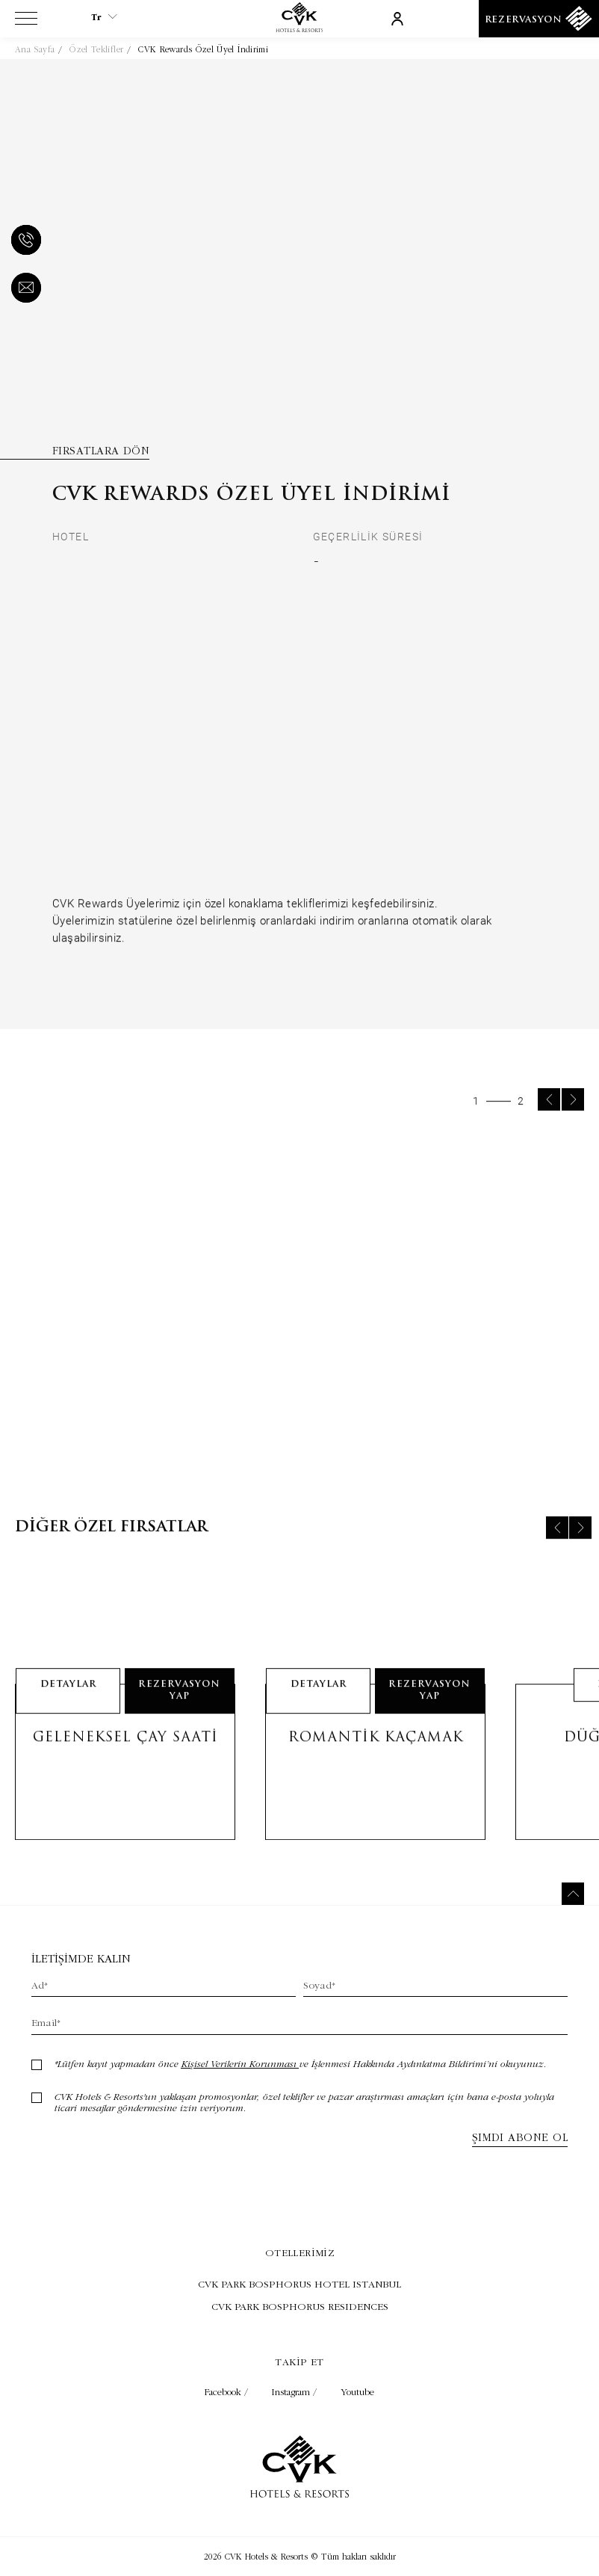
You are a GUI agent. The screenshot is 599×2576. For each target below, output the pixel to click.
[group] (299, 1310)
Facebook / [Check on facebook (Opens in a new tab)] (228, 2391)
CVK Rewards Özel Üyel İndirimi (203, 49)
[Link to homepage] (299, 28)
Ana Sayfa (35, 49)
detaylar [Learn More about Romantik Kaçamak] (319, 1705)
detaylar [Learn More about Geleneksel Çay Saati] (68, 1705)
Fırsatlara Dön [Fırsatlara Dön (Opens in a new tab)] (100, 450)
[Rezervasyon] (539, 18)
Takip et (299, 2361)
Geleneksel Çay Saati (125, 1759)
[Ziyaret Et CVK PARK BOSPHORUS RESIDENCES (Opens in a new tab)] (299, 2306)
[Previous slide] (549, 1120)
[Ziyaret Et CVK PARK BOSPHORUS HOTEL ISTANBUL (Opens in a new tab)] (299, 2284)
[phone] (23, 241)
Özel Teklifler (96, 49)
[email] (23, 289)
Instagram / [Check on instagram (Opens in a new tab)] (296, 2391)
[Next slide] (573, 1120)
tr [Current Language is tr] (104, 17)
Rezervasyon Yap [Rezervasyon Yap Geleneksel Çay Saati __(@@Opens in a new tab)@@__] (179, 1711)
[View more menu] (26, 21)
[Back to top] (573, 1893)
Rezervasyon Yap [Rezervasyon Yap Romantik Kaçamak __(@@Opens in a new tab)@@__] (429, 1711)
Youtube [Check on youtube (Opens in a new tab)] (357, 2391)
